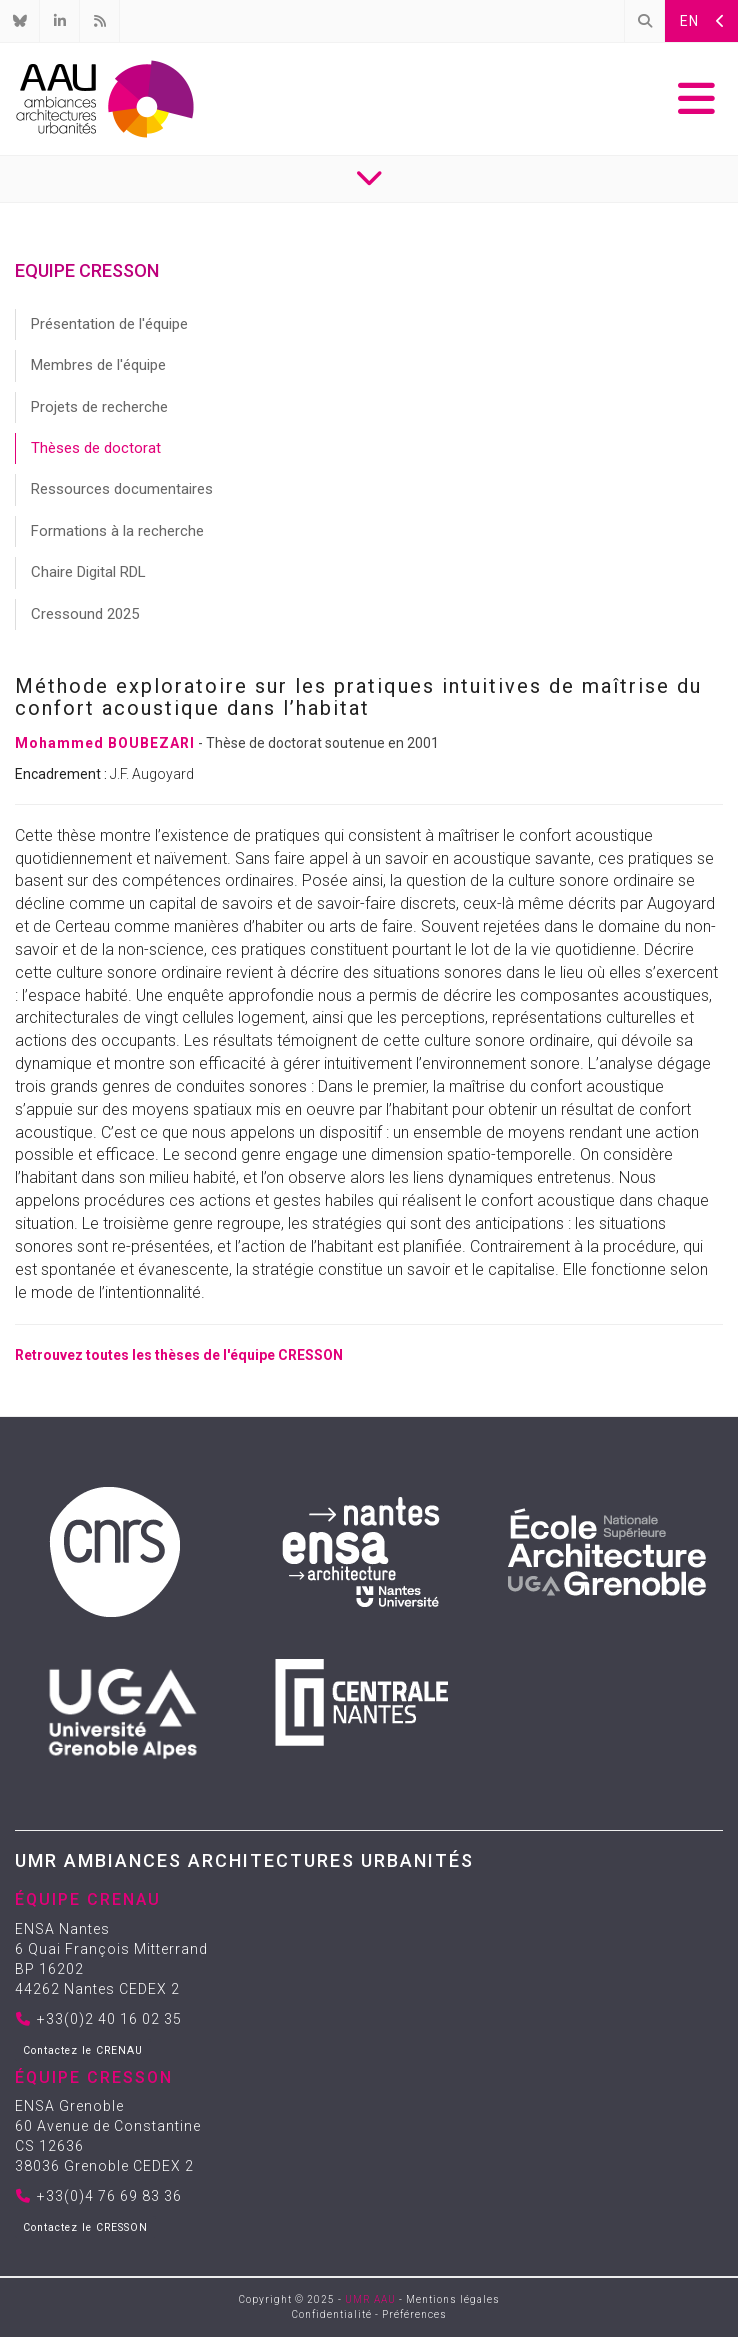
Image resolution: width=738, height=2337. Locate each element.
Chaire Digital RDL (88, 572)
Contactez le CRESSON (85, 2227)
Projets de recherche (99, 407)
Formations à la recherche (117, 531)
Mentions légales (453, 2299)
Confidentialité (332, 2314)
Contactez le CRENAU (83, 2050)
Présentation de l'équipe (109, 324)
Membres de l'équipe (98, 365)
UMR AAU (370, 2299)
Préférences (414, 2314)
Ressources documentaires (122, 489)
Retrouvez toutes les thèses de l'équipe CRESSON (179, 1355)
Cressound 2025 (85, 614)
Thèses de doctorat (96, 448)
